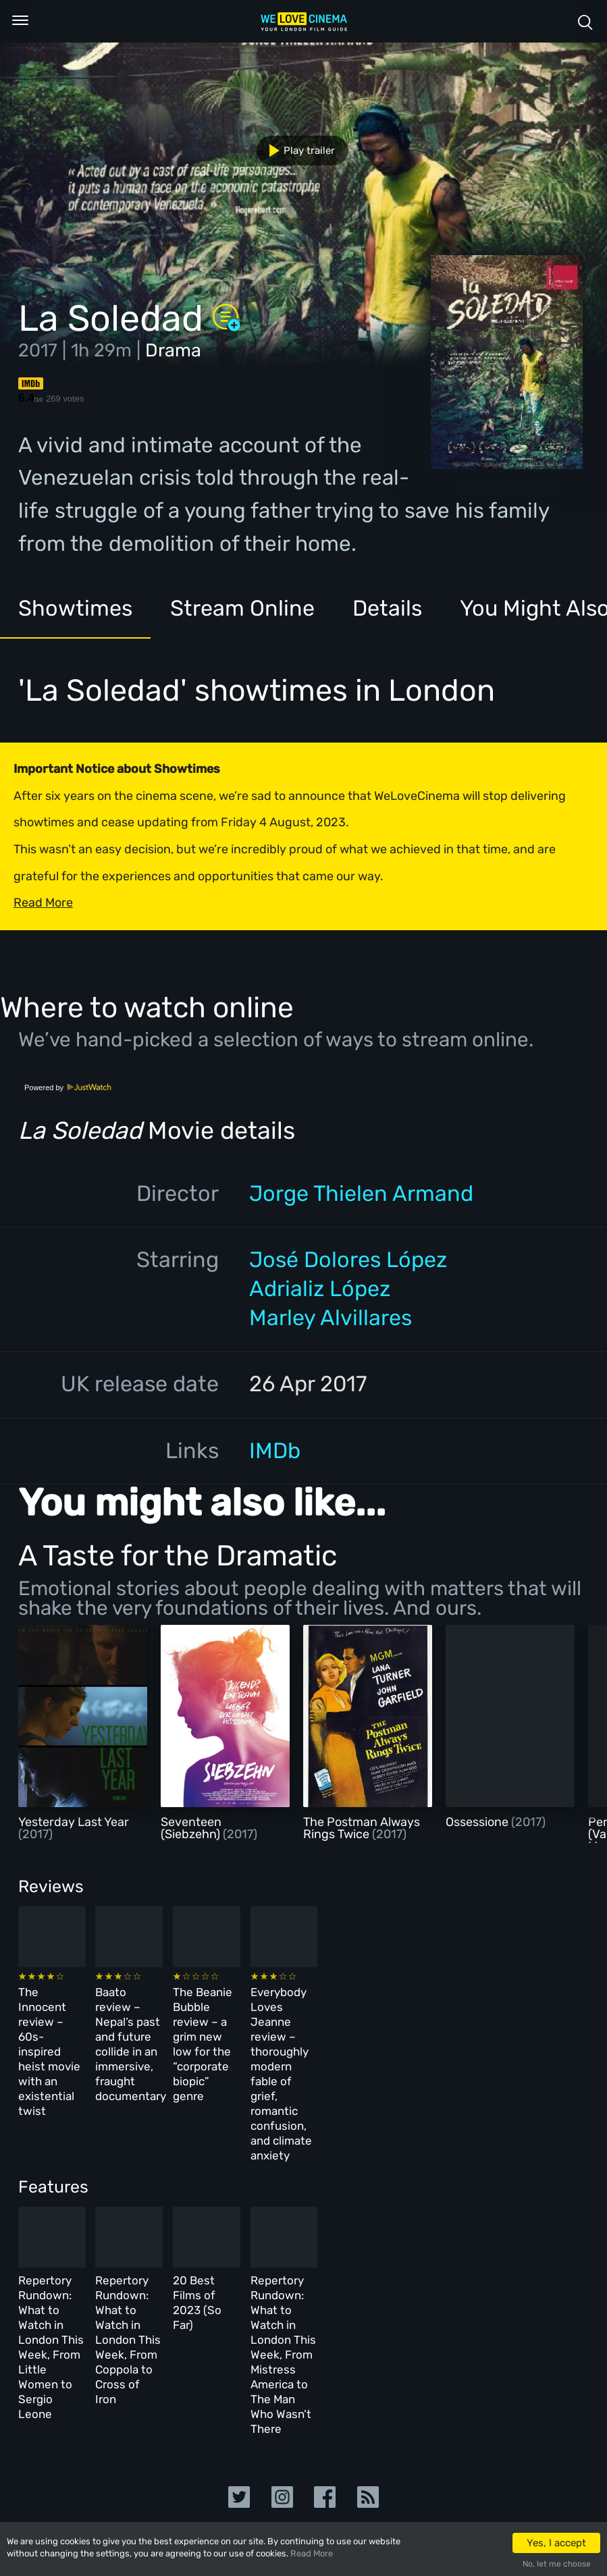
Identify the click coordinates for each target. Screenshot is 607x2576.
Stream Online (242, 608)
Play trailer (297, 150)
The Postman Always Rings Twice (361, 1828)
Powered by (68, 1087)
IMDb (274, 1451)
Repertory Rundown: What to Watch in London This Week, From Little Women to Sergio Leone (76, 2235)
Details (387, 608)
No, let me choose (557, 2564)
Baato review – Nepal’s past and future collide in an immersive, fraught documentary (203, 2025)
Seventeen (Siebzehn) (192, 1828)
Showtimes (75, 608)
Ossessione (478, 1822)
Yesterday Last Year (73, 1822)
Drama (173, 350)
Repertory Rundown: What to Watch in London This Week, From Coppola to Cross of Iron (207, 2235)
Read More (311, 2553)
